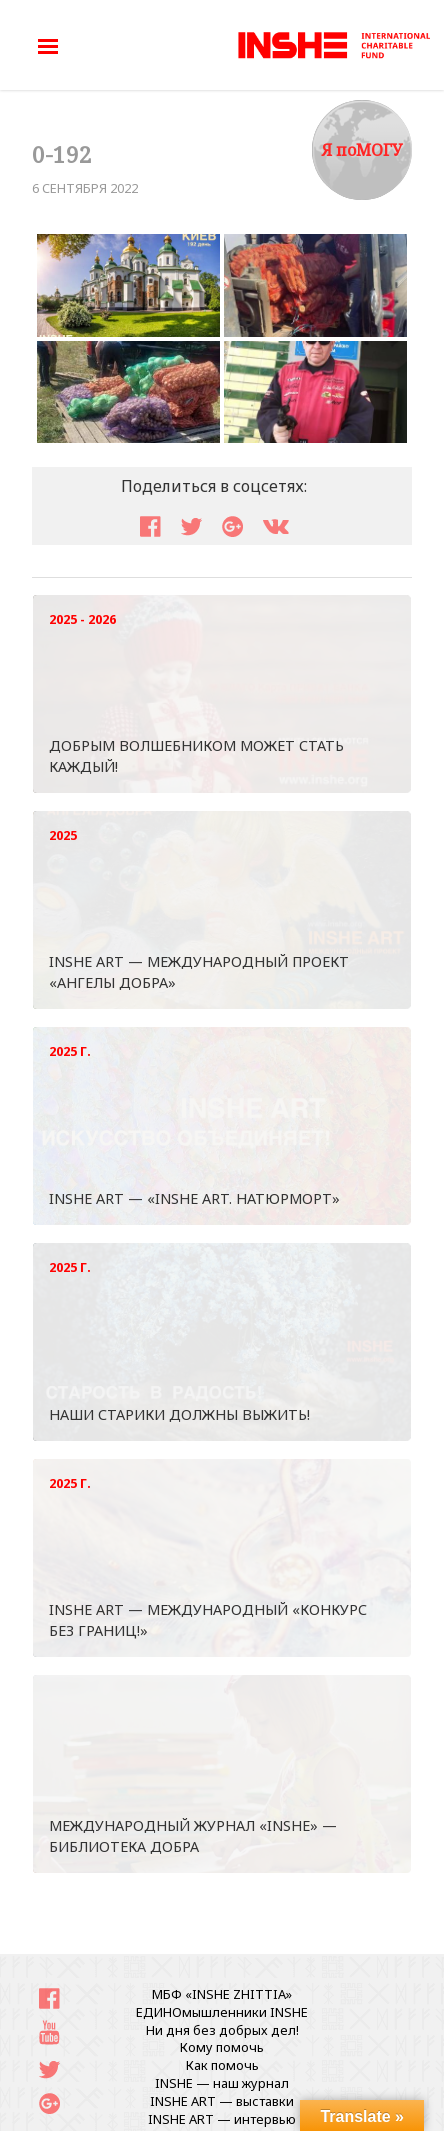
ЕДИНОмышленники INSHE (222, 2012)
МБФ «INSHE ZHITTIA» (222, 1994)
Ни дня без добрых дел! (222, 2030)
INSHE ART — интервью (222, 2119)
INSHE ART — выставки (222, 2101)
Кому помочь (222, 2047)
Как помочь (222, 2065)
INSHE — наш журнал (222, 2083)
